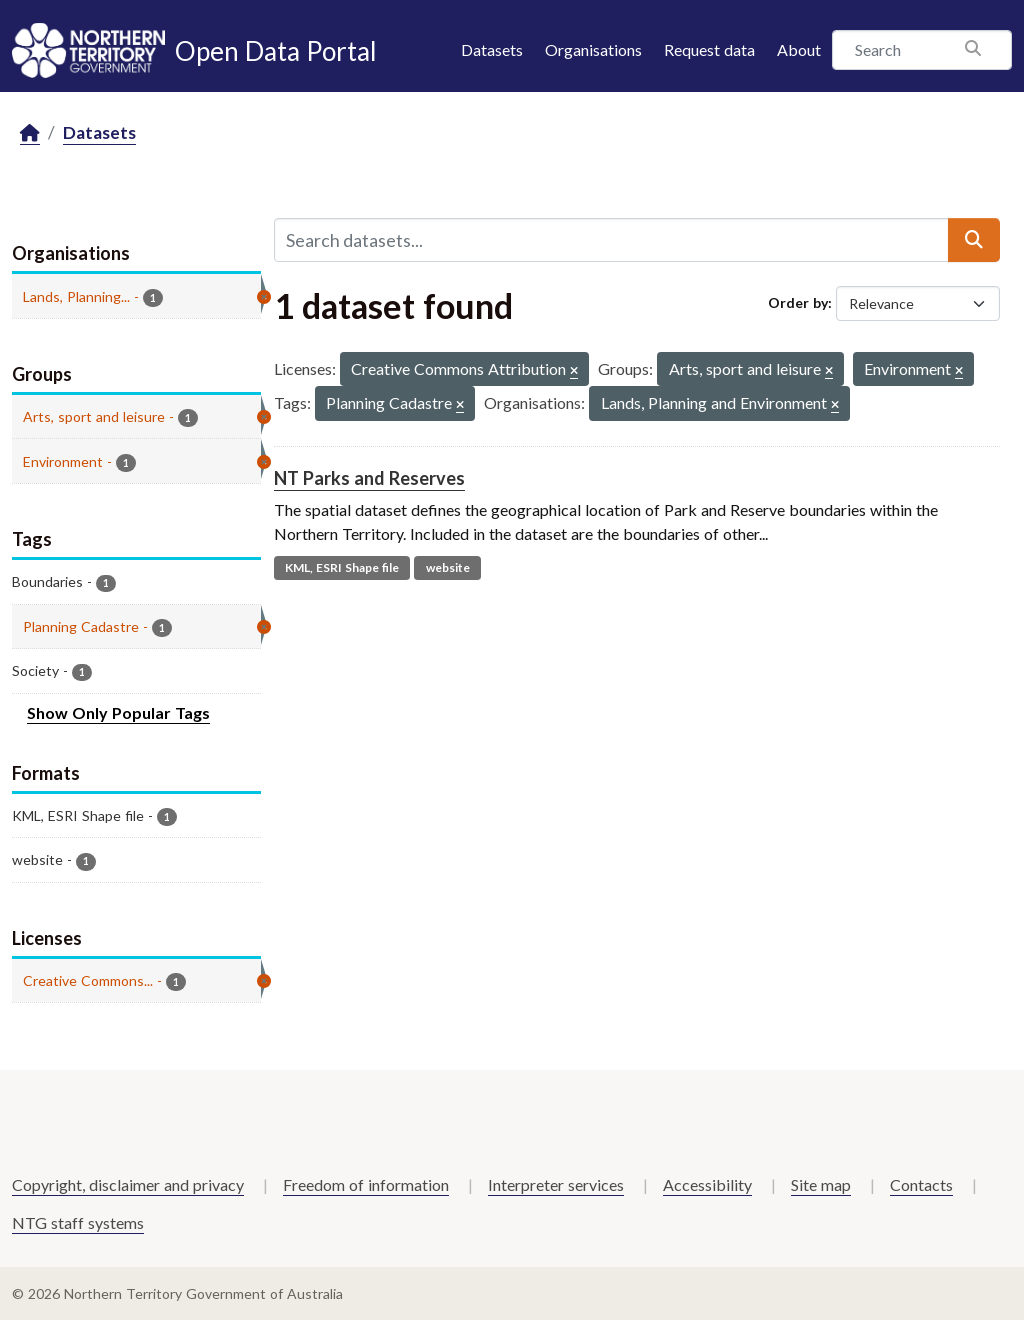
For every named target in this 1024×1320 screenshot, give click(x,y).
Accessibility (707, 1184)
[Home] (30, 133)
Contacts (921, 1184)
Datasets (492, 49)
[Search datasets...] (611, 240)
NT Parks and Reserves (369, 478)
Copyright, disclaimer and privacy (128, 1184)
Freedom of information (366, 1184)
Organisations (593, 49)
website (448, 567)
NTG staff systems (78, 1222)
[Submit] (974, 240)
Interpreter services (556, 1184)
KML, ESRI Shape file (342, 567)
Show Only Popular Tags (118, 712)
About (799, 49)
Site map (821, 1184)
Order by (798, 302)
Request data (709, 49)
